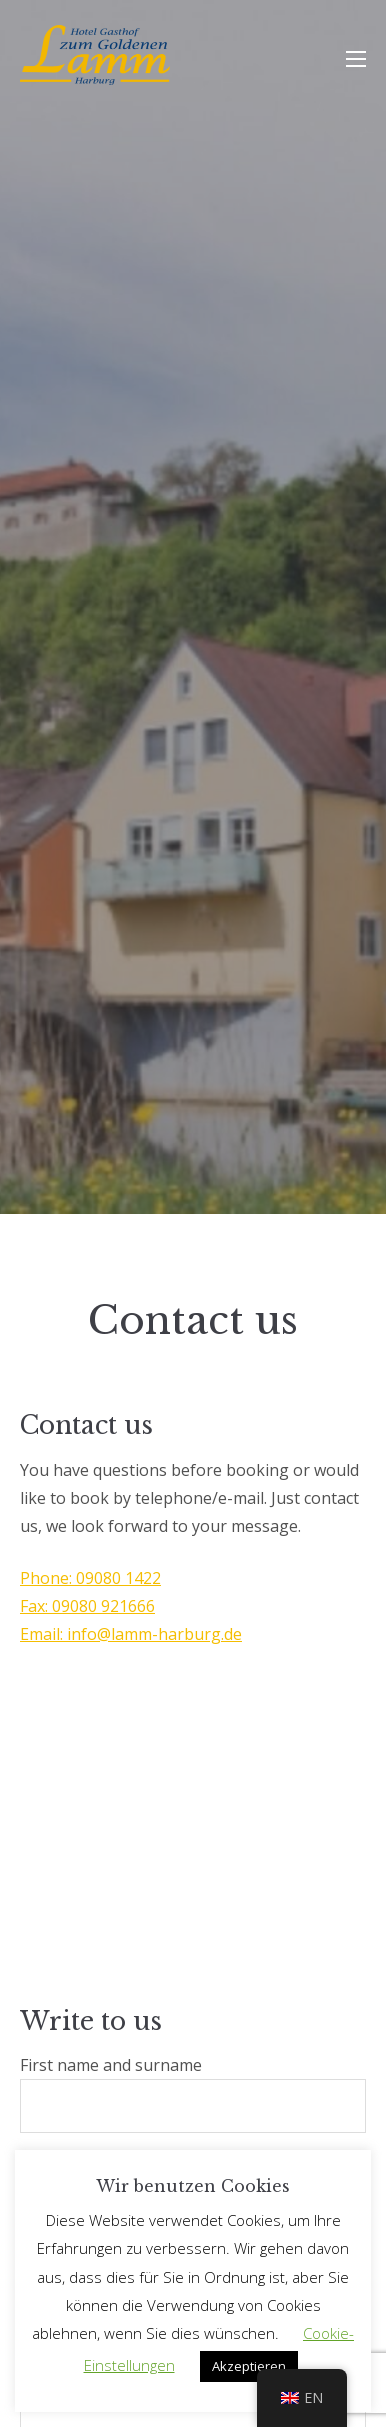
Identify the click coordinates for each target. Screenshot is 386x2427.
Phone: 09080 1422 (90, 1578)
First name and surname (193, 2093)
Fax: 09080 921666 (87, 1606)
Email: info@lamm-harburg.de (131, 1634)
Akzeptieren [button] (249, 2366)
